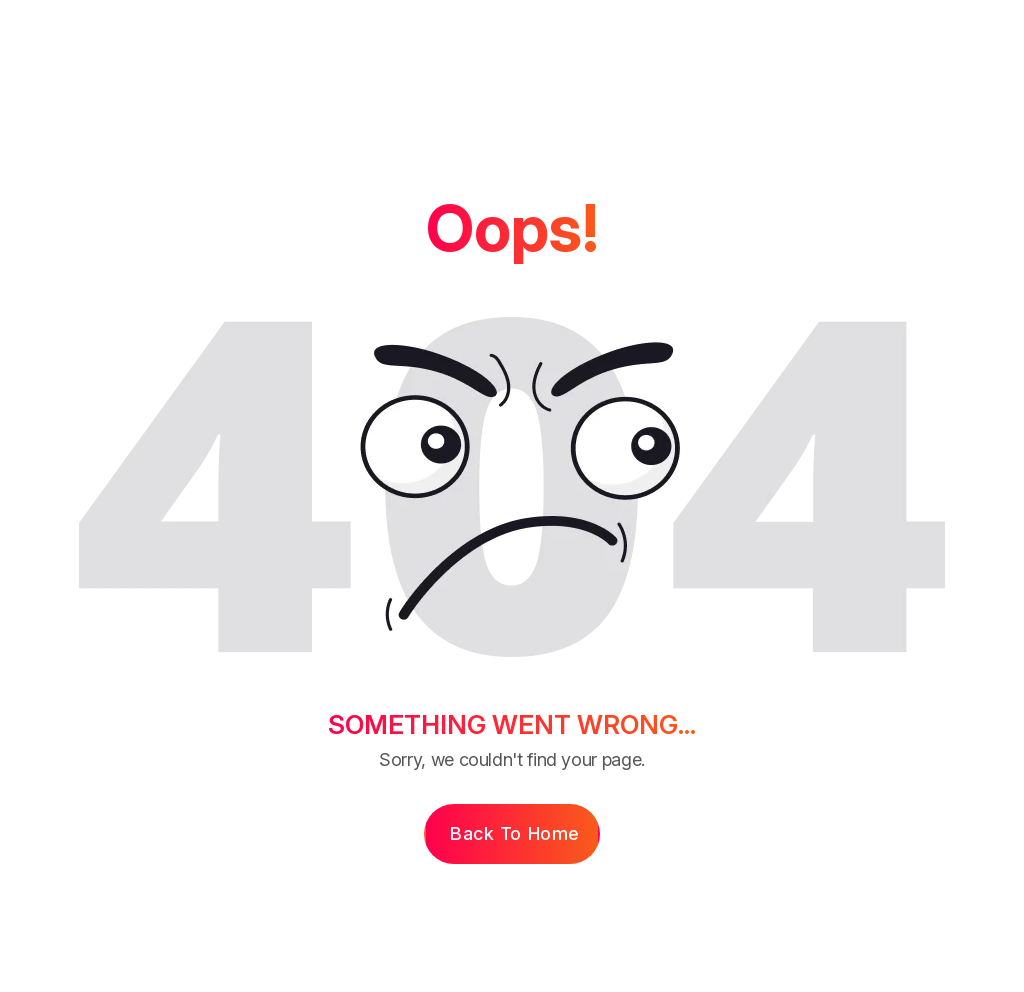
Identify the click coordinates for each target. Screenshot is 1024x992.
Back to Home (514, 833)
